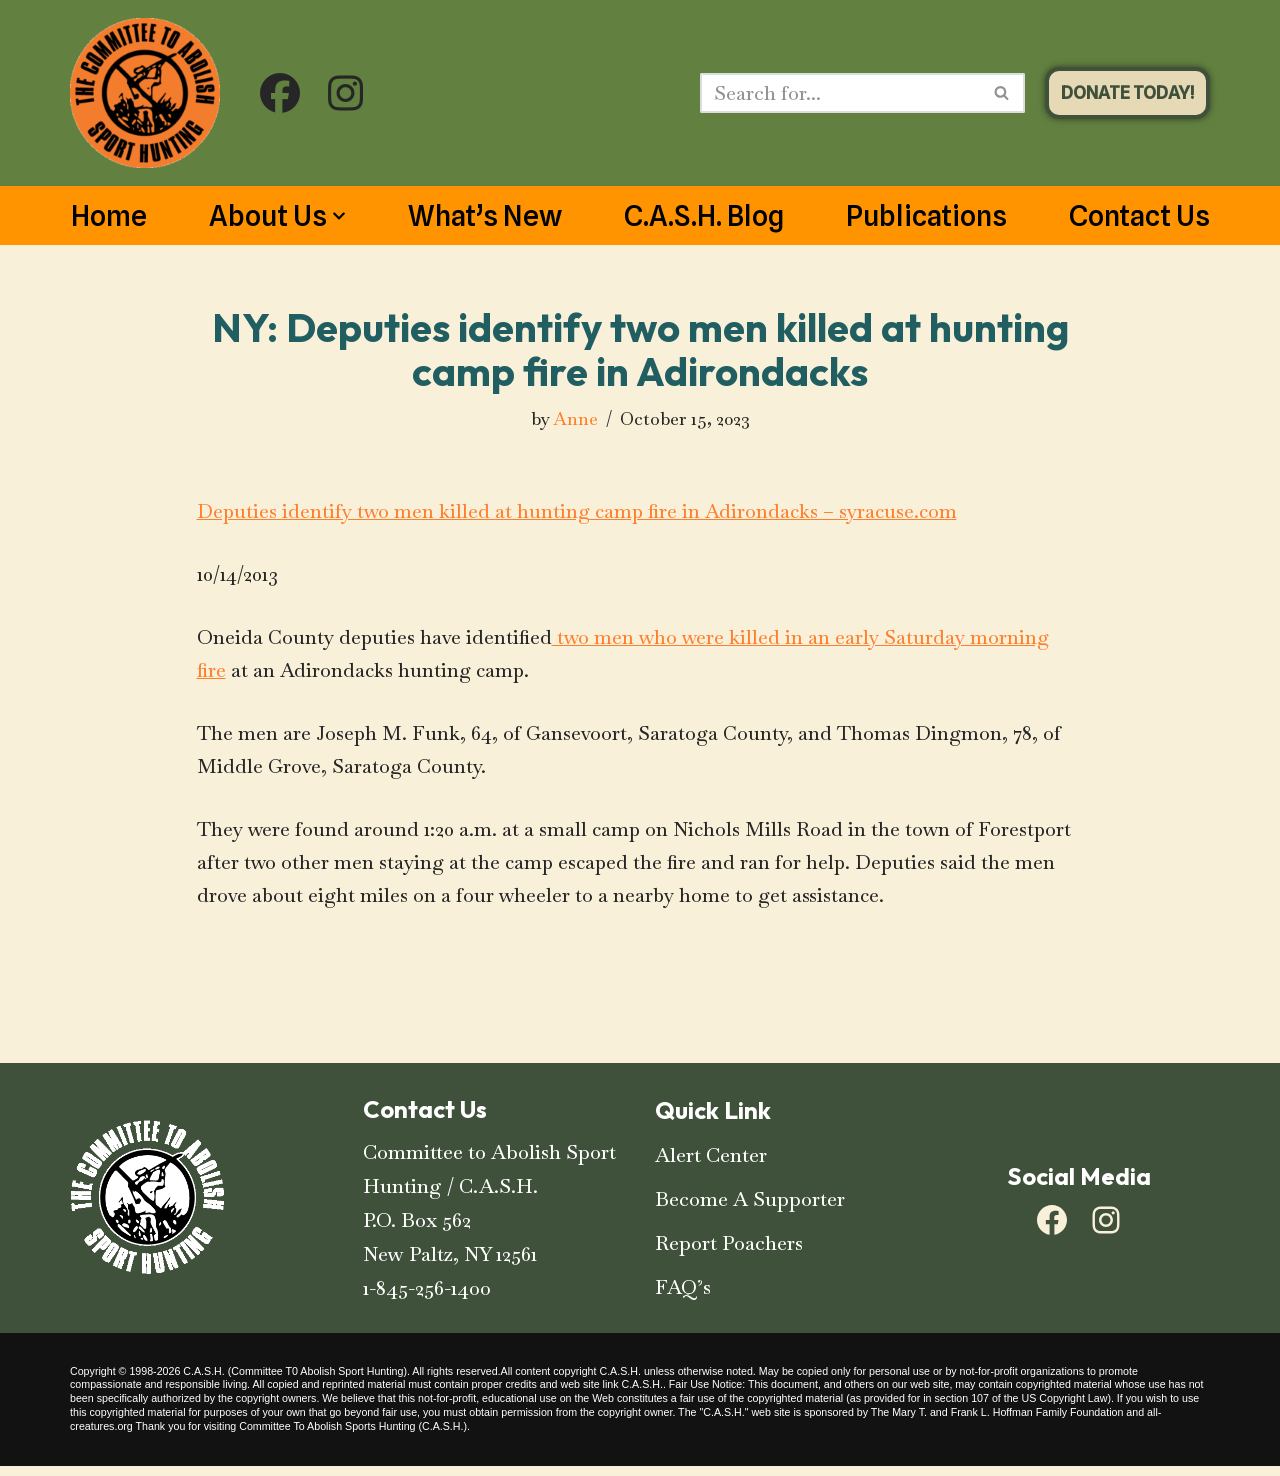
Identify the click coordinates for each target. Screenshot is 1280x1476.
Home (109, 216)
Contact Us (1139, 216)
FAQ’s (683, 1297)
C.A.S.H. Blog (704, 216)
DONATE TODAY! (1127, 92)
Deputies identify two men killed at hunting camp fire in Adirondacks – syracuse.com (582, 514)
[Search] (840, 93)
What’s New (485, 216)
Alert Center (711, 1165)
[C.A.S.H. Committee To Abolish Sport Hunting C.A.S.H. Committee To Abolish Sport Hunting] (145, 93)
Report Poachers (729, 1253)
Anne (575, 419)
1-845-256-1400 (427, 1298)
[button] (339, 216)
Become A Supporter (750, 1209)
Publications (926, 216)
